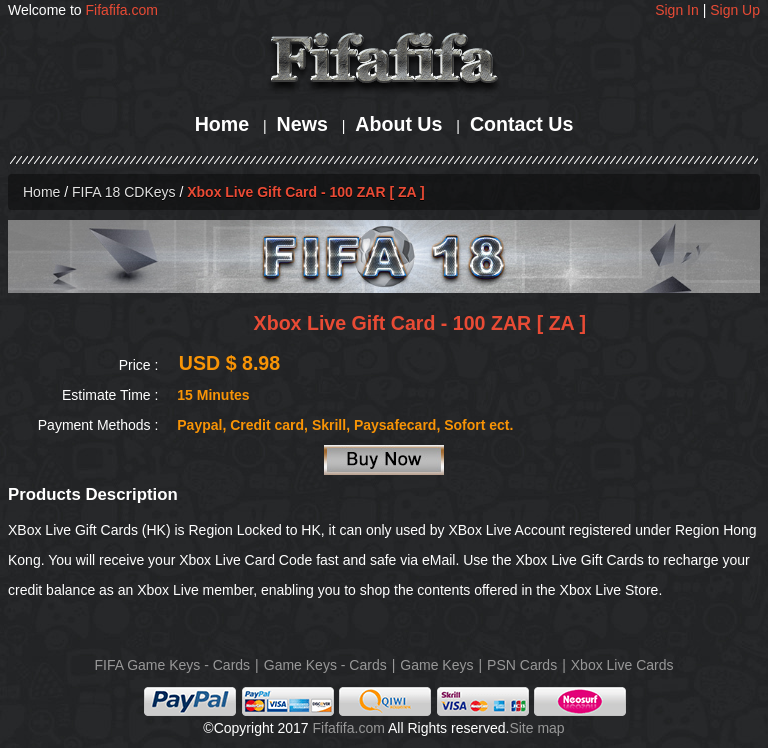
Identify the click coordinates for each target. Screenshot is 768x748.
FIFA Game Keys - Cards (173, 665)
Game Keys (436, 665)
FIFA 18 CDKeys (123, 192)
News (302, 124)
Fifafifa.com (122, 10)
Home (222, 124)
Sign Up (735, 10)
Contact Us (521, 124)
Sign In (677, 10)
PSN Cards (522, 665)
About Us (398, 124)
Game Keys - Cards (325, 665)
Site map (536, 728)
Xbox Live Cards (622, 665)
